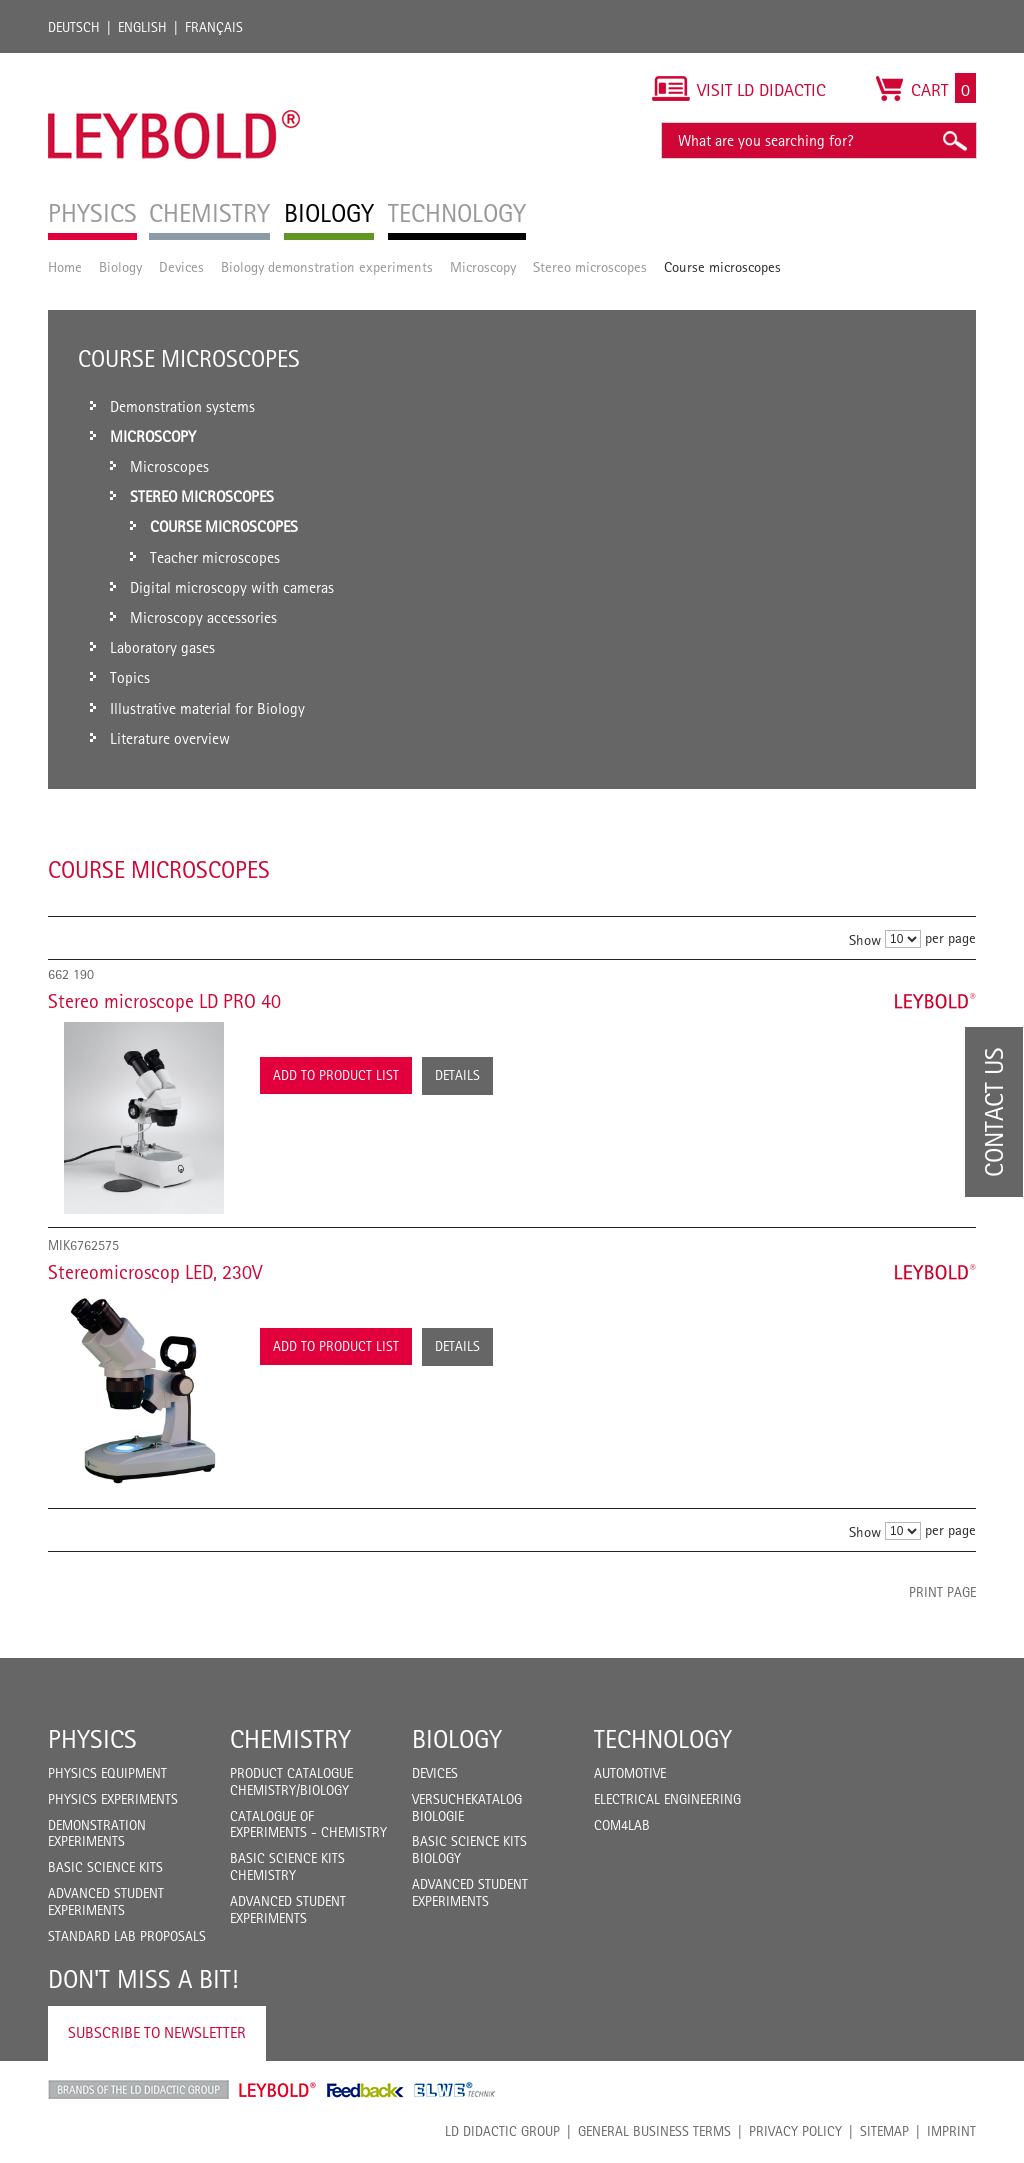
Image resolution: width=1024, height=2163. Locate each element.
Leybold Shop (278, 2090)
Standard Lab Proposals (127, 1936)
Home (65, 266)
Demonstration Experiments (97, 1833)
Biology (120, 266)
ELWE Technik (455, 2090)
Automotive (630, 1773)
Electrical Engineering (667, 1799)
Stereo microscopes (590, 266)
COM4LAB (622, 1825)
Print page (942, 1592)
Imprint (951, 2131)
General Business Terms (654, 2131)
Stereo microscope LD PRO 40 (164, 1001)
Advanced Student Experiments (106, 1901)
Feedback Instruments (365, 2090)
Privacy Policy (795, 2131)
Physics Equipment (107, 1773)
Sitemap (884, 2131)
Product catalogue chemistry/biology (291, 1781)
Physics (92, 1739)
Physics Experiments (113, 1799)
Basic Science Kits (105, 1867)
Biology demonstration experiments (327, 266)
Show (865, 939)
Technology (663, 1739)
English (142, 27)
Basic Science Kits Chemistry (287, 1866)
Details (457, 1075)
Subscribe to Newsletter (157, 2032)
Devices (181, 266)
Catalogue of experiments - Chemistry (308, 1824)
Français (214, 27)
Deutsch (74, 27)
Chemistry (290, 1739)
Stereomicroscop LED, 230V (155, 1272)
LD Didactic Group (502, 2131)
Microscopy (483, 266)
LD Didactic (138, 2090)
